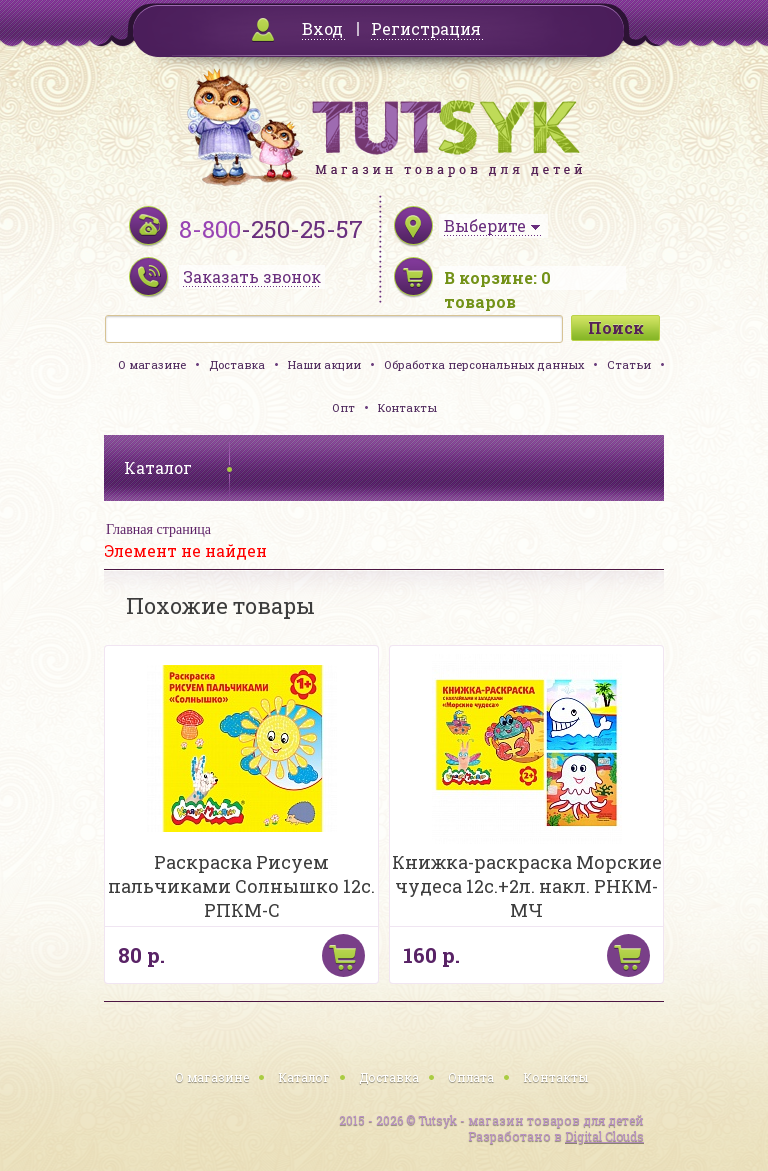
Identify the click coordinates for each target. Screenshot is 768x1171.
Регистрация (426, 28)
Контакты (407, 407)
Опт (343, 407)
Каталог (304, 1077)
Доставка (237, 364)
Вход (322, 28)
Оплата (471, 1077)
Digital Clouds (604, 1136)
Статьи (629, 364)
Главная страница (158, 529)
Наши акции (324, 364)
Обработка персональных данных (484, 364)
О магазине (152, 364)
